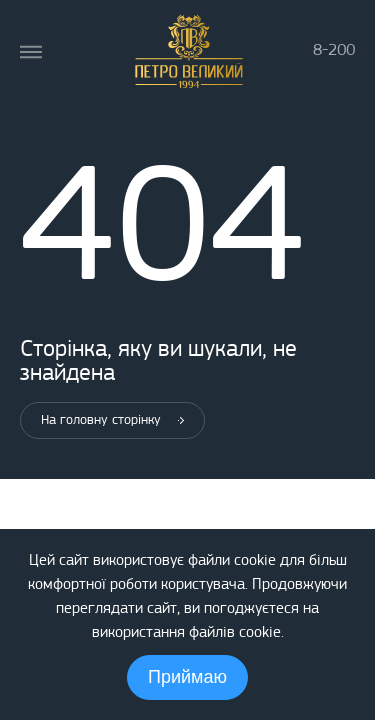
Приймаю (187, 677)
